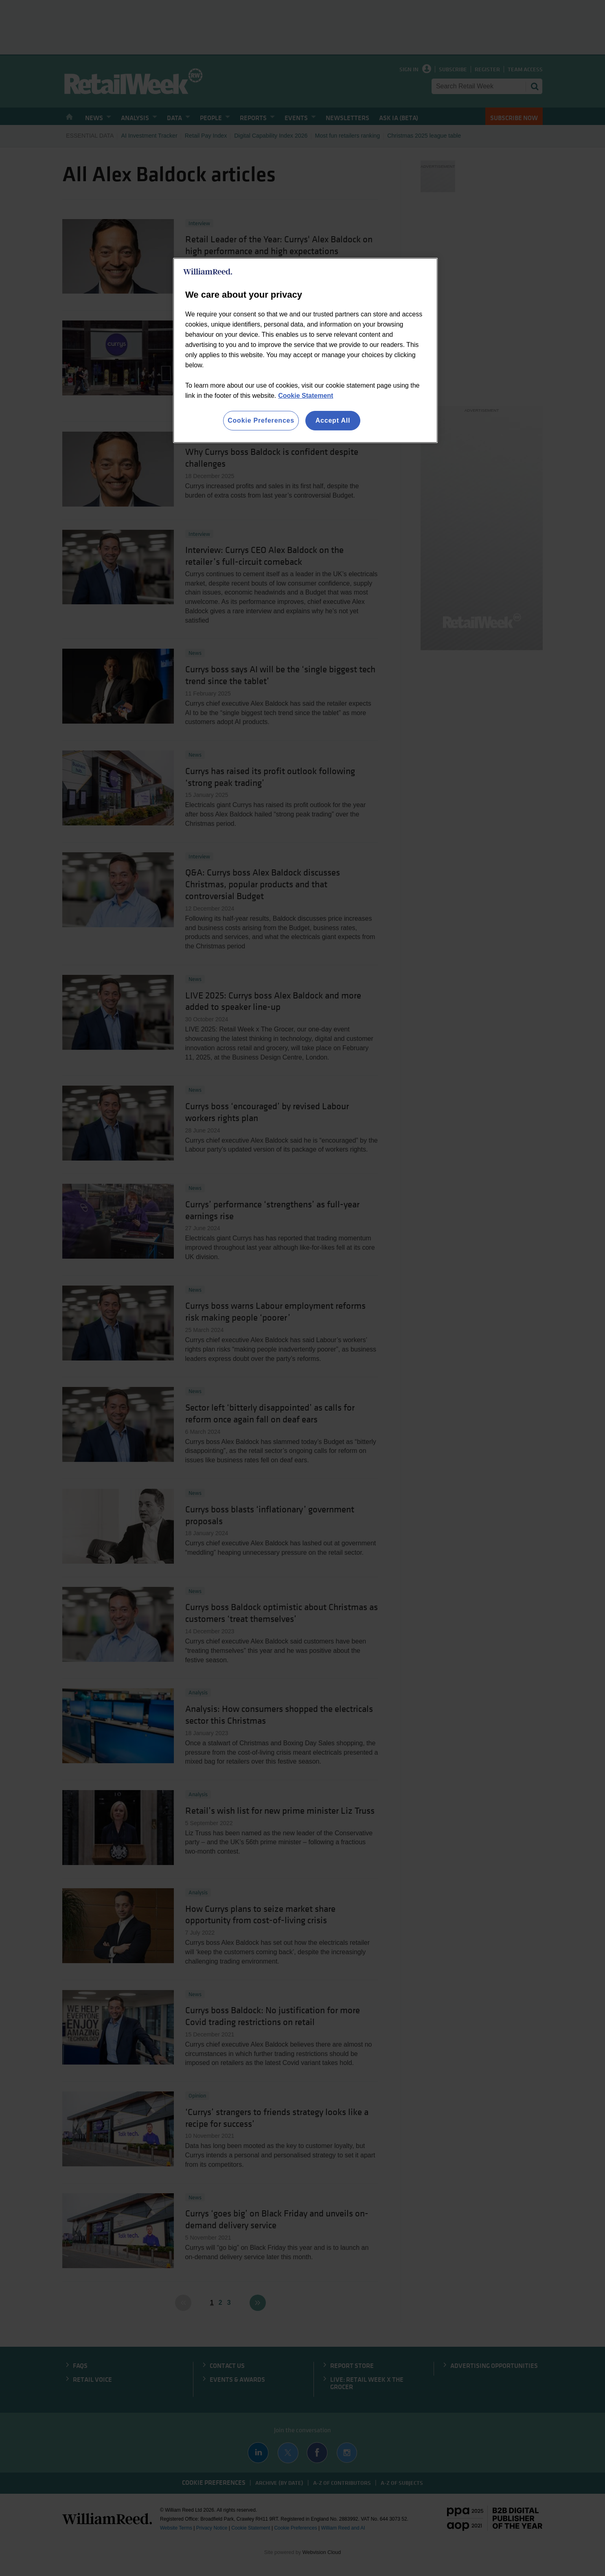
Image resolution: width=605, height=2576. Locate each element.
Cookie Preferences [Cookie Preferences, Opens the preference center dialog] (261, 420)
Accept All (333, 420)
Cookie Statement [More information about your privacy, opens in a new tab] (305, 395)
